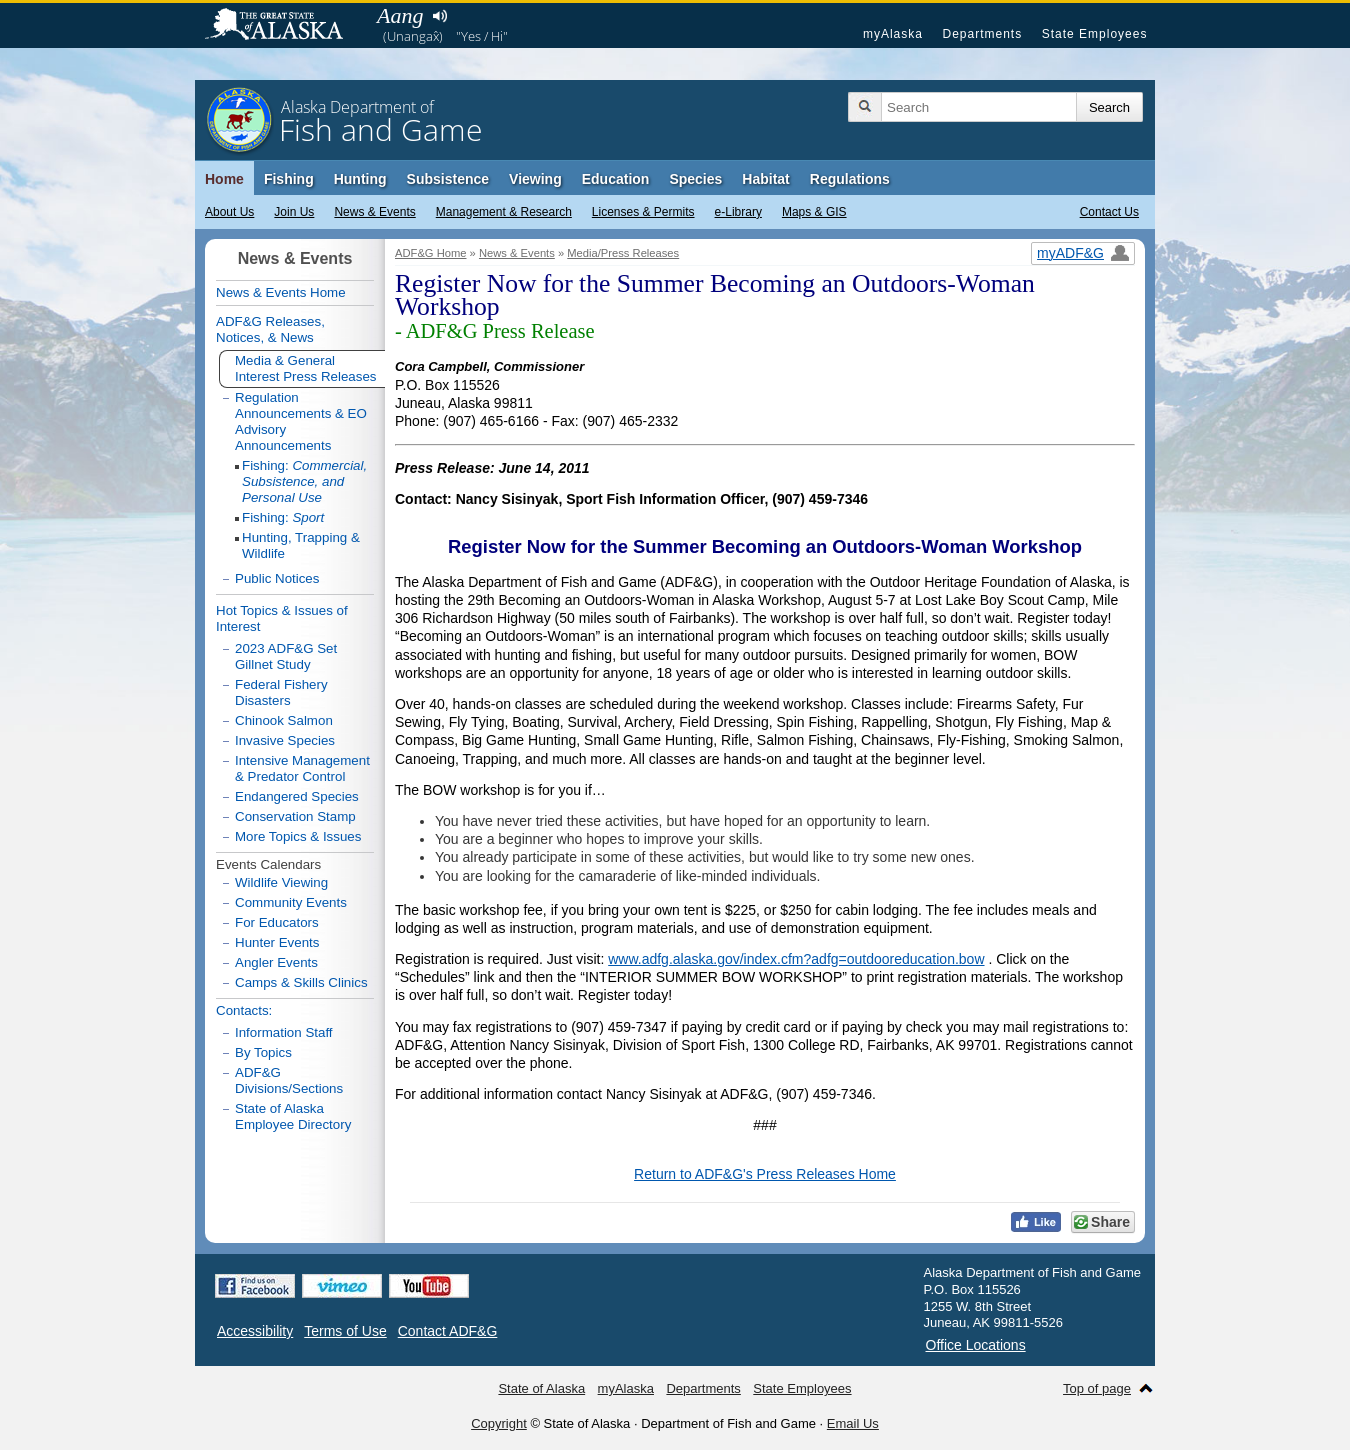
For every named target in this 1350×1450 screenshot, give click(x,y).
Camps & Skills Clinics (301, 982)
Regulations (850, 179)
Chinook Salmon (284, 720)
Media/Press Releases (623, 253)
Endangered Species (297, 796)
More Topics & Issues (298, 836)
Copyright (499, 1423)
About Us (229, 212)
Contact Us (1109, 212)
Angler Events (276, 962)
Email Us (853, 1423)
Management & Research (504, 212)
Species (695, 179)
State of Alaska (284, 26)
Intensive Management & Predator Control (302, 768)
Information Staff (284, 1032)
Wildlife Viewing (281, 882)
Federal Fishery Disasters (281, 692)
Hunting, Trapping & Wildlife (301, 545)
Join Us (294, 212)
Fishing (289, 179)
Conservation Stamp (295, 816)
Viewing (535, 179)
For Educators (277, 922)
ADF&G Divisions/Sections (289, 1080)
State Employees (1095, 34)
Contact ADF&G (448, 1331)
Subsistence (448, 179)
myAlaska (893, 34)
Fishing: (304, 481)
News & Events (374, 212)
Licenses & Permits (643, 212)
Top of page (1097, 1388)
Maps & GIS (814, 212)
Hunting (360, 179)
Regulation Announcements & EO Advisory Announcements (301, 421)
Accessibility (255, 1331)
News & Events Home (281, 292)
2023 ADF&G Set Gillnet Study (286, 656)
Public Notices (277, 578)
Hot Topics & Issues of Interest (282, 618)
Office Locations (976, 1345)
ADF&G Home (431, 253)
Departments (982, 34)
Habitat (765, 179)
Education (616, 179)
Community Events (291, 902)
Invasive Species (285, 740)
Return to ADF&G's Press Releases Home (765, 1174)
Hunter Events (277, 942)
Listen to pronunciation (439, 16)
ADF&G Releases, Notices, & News (270, 329)
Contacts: (244, 1010)
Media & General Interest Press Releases (306, 368)
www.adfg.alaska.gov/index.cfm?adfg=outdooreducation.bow (796, 959)
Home (224, 179)
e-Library (738, 212)
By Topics (263, 1052)
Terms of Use (345, 1331)
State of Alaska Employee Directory (293, 1116)
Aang (400, 15)
